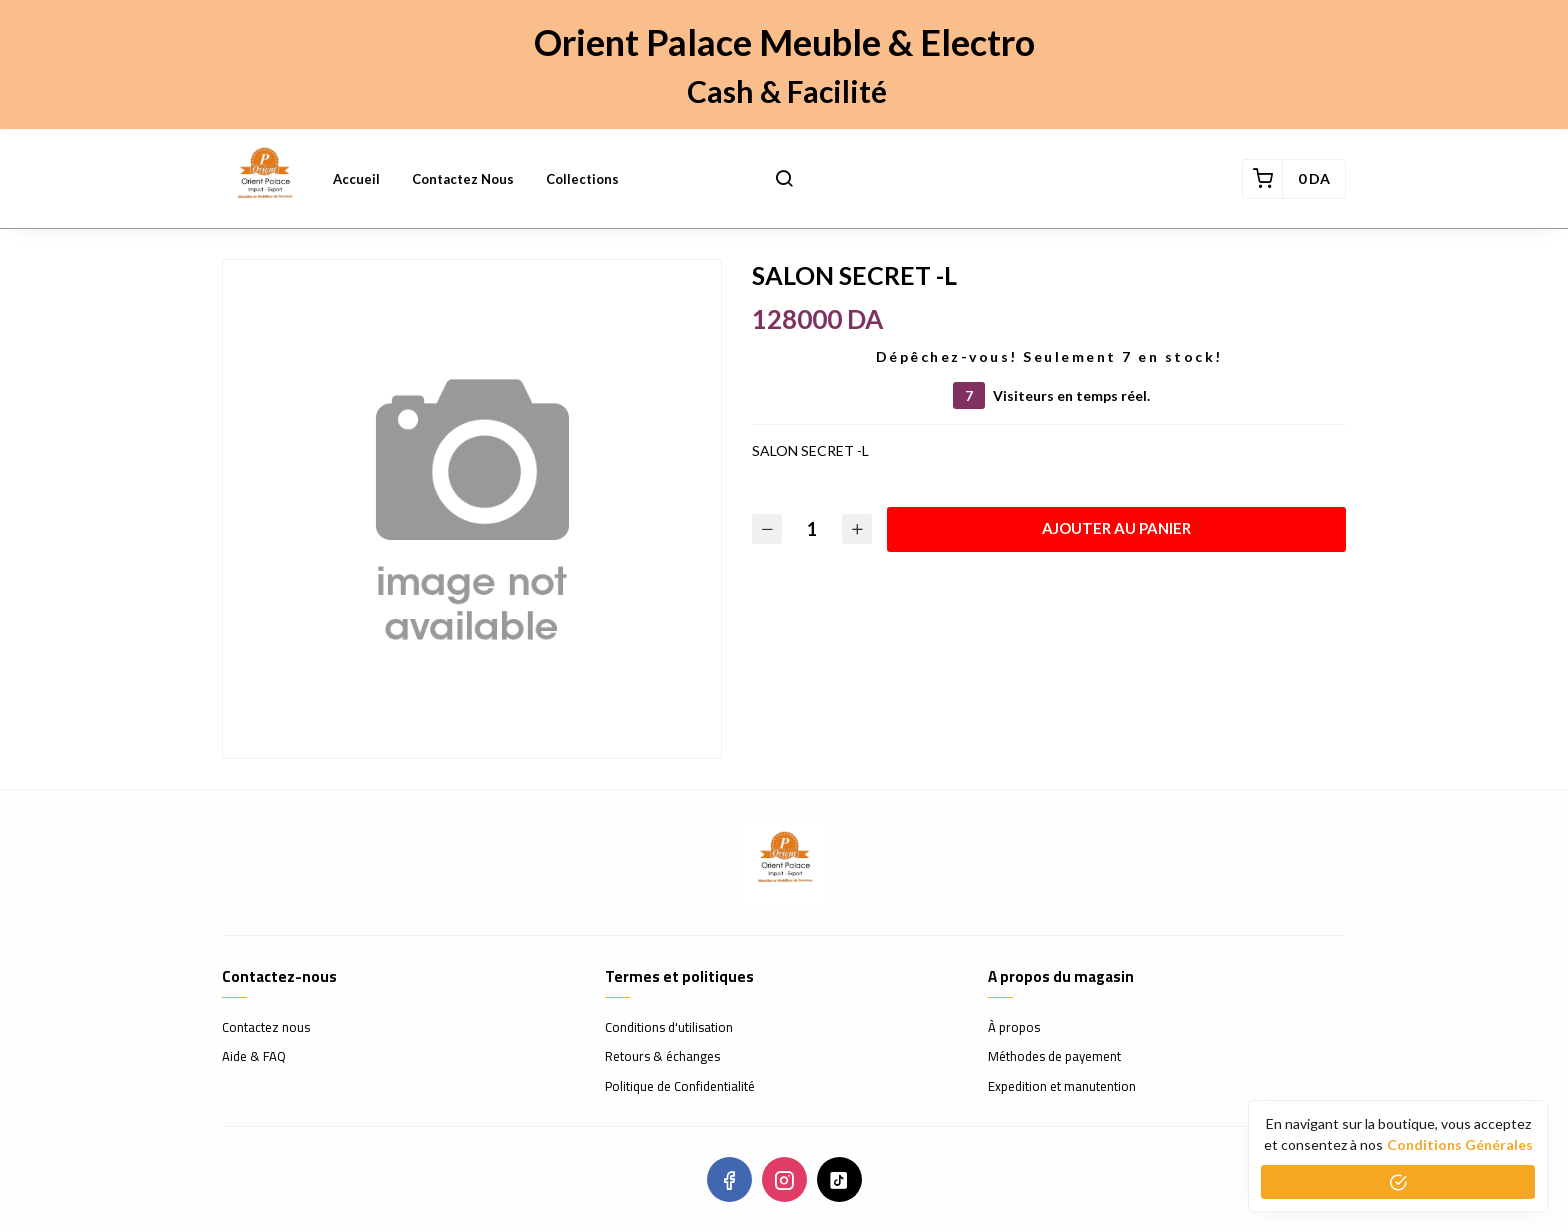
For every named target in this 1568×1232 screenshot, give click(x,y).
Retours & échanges (662, 1057)
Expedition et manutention (1062, 1087)
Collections (582, 179)
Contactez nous (463, 179)
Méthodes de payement (1054, 1057)
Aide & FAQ (254, 1057)
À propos (1014, 1028)
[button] (784, 179)
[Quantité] (812, 529)
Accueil (356, 179)
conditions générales (1460, 1144)
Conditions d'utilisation (669, 1028)
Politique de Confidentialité (680, 1087)
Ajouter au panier (1116, 528)
